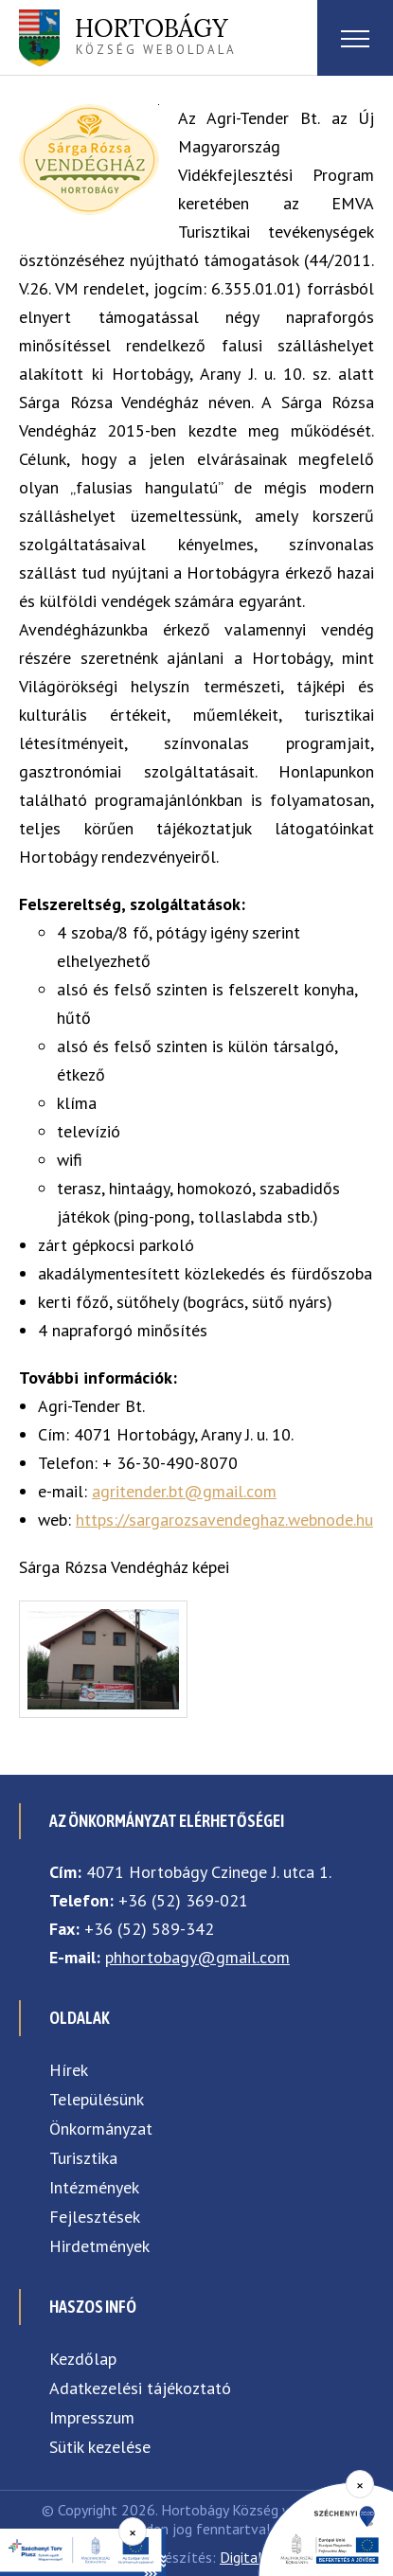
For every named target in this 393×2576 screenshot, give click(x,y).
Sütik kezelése (100, 2447)
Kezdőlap (82, 2359)
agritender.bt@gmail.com (184, 1491)
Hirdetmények (99, 2246)
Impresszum (91, 2417)
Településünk (96, 2099)
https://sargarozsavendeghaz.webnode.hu (224, 1519)
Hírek (68, 2070)
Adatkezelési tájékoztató (140, 2388)
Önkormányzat (100, 2128)
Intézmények (94, 2187)
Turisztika (83, 2158)
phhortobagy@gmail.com (197, 1957)
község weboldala (156, 35)
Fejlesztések (94, 2216)
